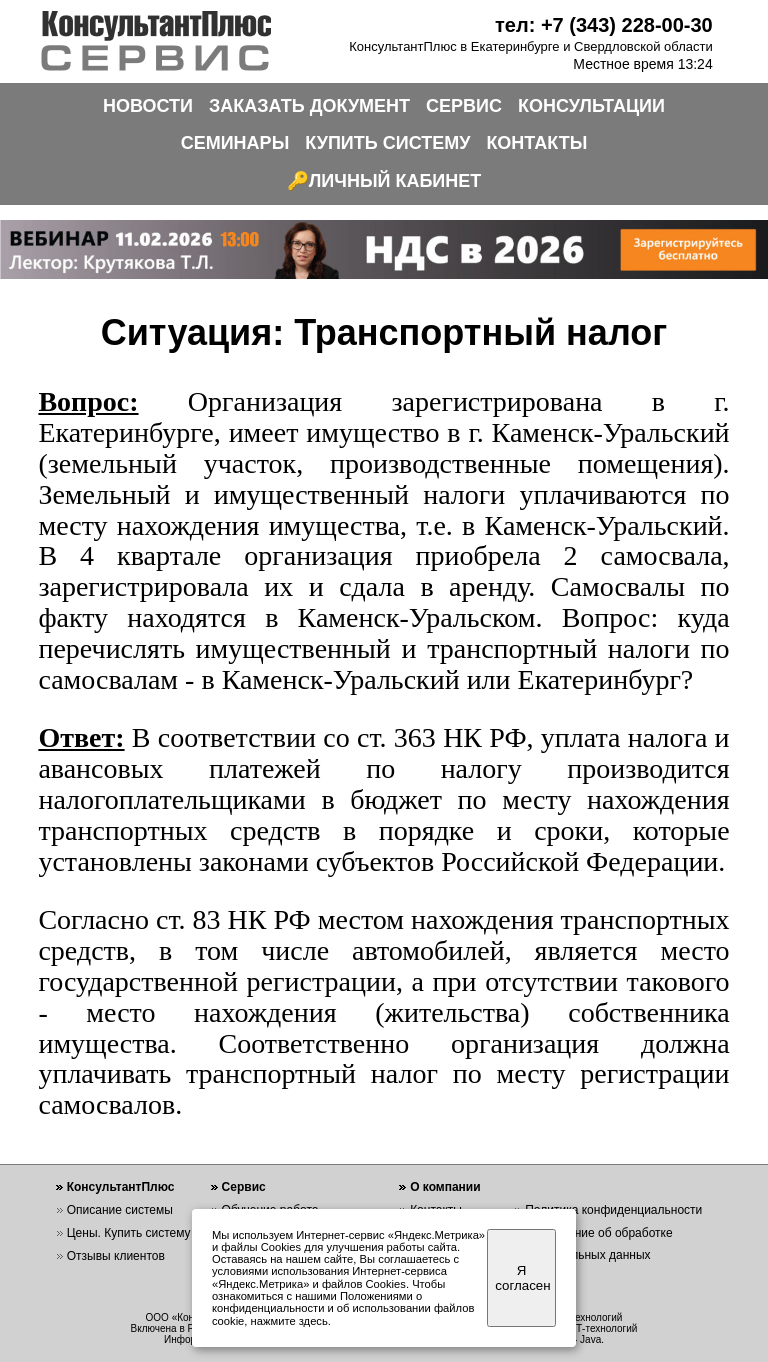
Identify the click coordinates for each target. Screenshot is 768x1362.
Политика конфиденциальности (613, 1210)
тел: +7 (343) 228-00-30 (604, 25)
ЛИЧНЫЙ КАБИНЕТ (395, 181)
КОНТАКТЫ (536, 143)
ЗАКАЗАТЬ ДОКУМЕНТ (309, 106)
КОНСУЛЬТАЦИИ (591, 106)
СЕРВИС (464, 106)
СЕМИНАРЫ (235, 143)
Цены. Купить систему (129, 1233)
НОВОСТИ (148, 106)
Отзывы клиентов (116, 1256)
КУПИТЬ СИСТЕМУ (387, 143)
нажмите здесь (289, 1321)
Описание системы (120, 1210)
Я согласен (522, 1278)
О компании (445, 1187)
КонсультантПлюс (121, 1187)
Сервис (244, 1187)
